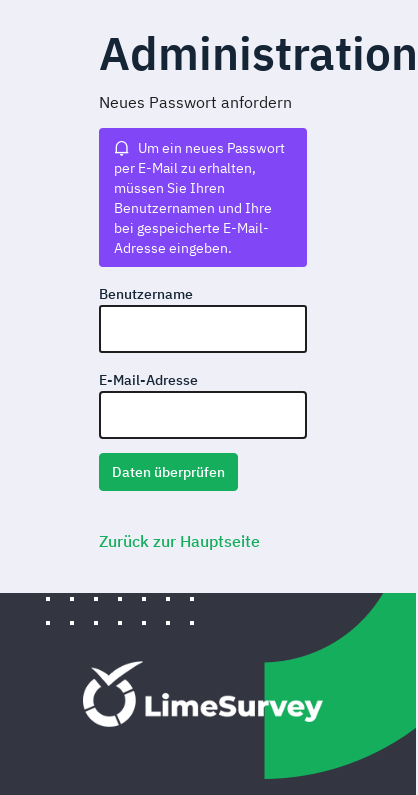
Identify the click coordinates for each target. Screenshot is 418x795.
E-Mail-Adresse (148, 380)
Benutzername (146, 294)
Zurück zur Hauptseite (179, 541)
